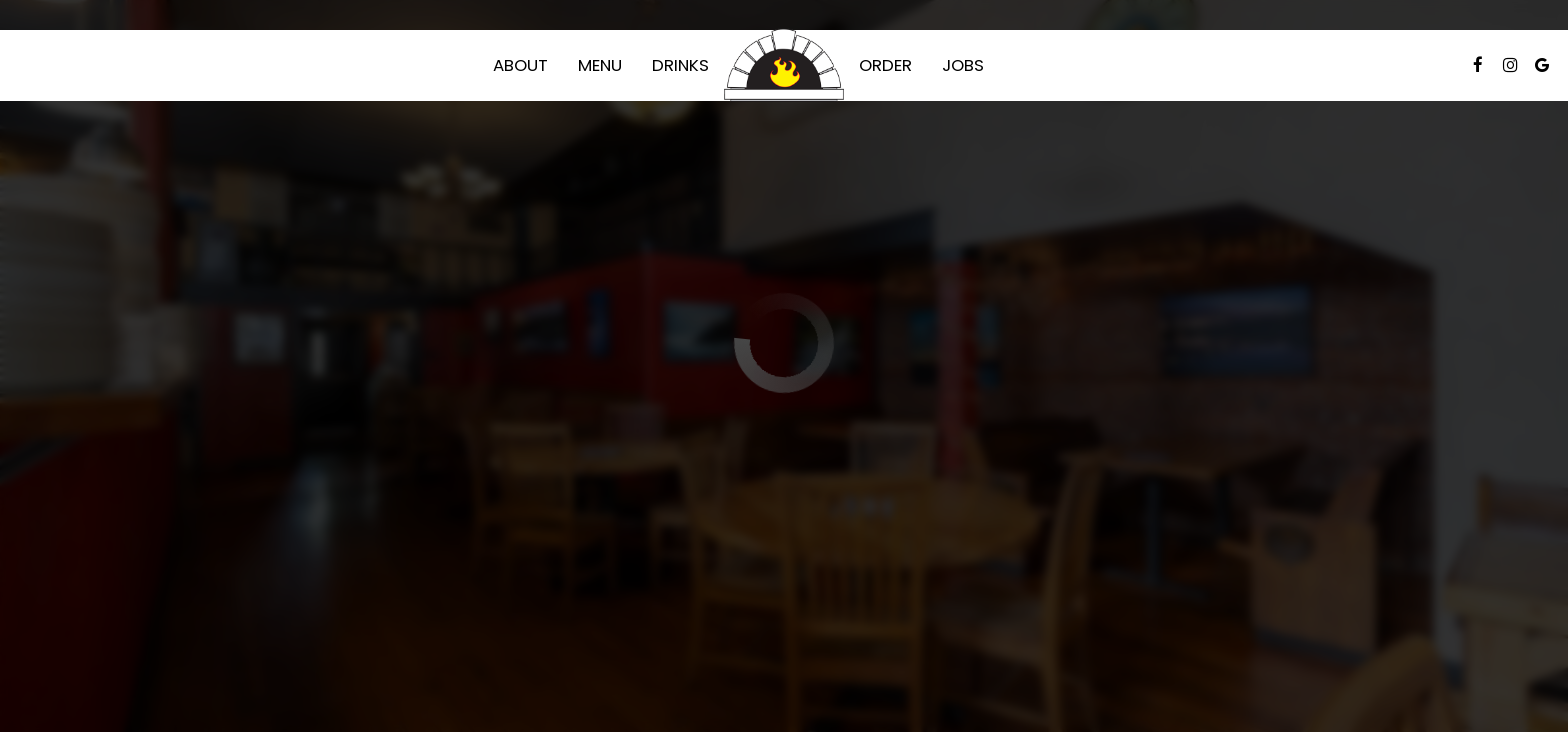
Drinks (680, 65)
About (520, 65)
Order (885, 65)
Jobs (963, 65)
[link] (784, 65)
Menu (600, 65)
